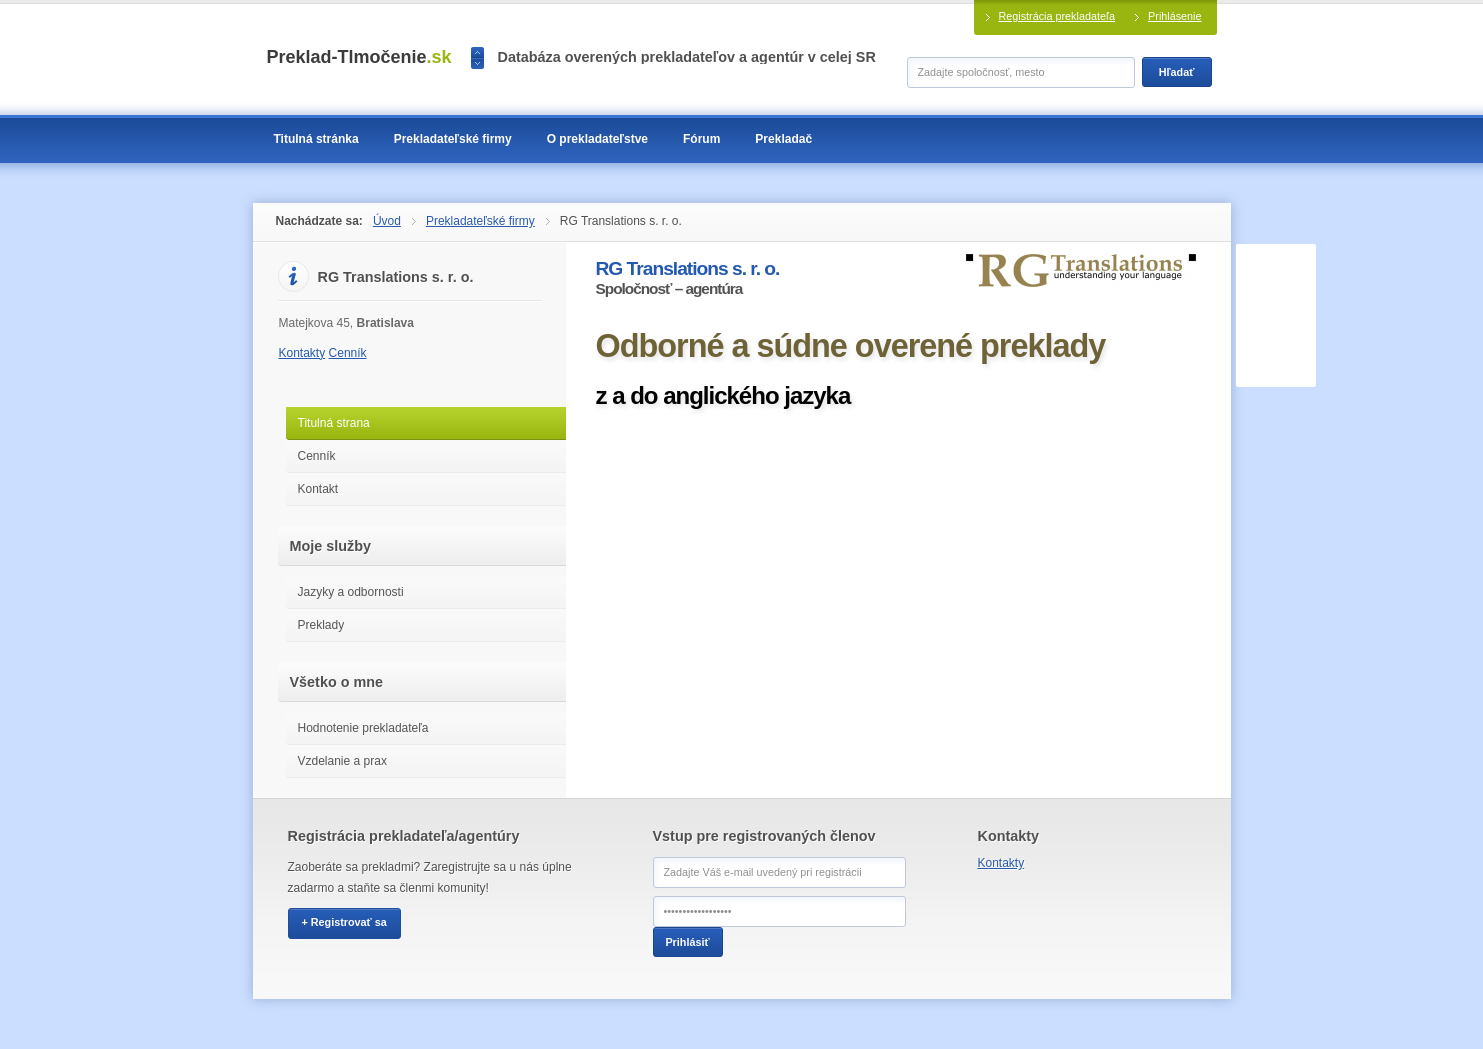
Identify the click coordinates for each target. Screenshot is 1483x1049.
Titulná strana (334, 423)
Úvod (387, 221)
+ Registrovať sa (344, 922)
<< (477, 52)
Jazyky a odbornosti (351, 592)
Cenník (348, 353)
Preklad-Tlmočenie (359, 57)
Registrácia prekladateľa (1057, 16)
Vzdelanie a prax (342, 761)
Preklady (321, 625)
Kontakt (318, 489)
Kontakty (302, 353)
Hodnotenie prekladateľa (363, 728)
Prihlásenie (1174, 16)
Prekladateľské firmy (480, 221)
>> (477, 63)
